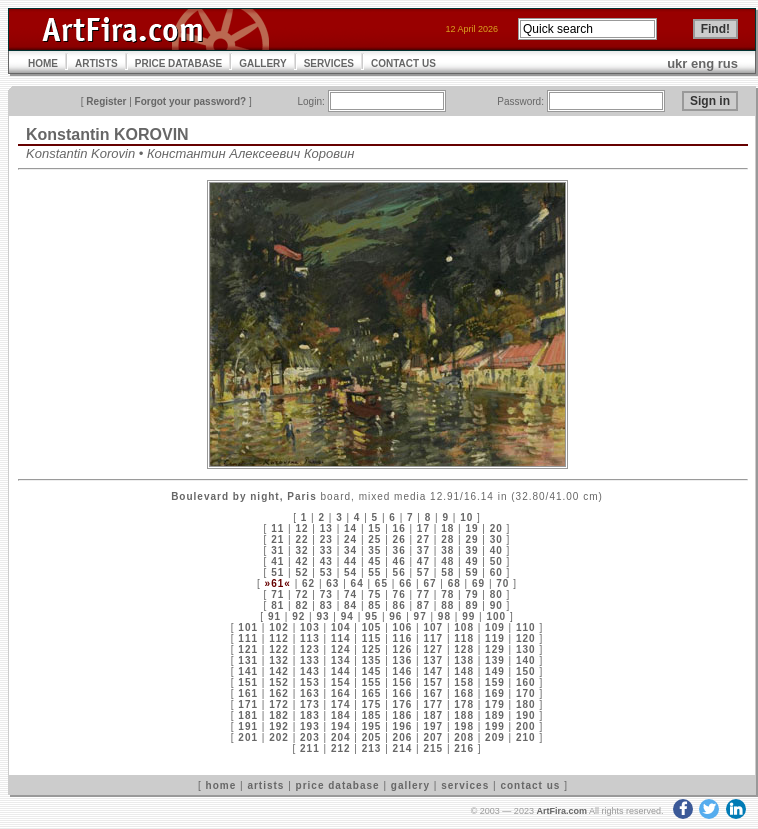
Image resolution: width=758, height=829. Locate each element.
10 (466, 517)
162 (279, 693)
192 (279, 726)
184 (341, 715)
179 (495, 704)
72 (301, 594)
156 (403, 682)
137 (433, 660)
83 (326, 605)
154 (341, 682)
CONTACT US (403, 63)
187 (433, 715)
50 (496, 561)
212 (341, 748)
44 (350, 561)
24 (350, 539)
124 (341, 649)
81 (277, 605)
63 (332, 583)
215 (433, 748)
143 (310, 671)
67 (429, 583)
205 (372, 737)
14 (350, 528)
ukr (677, 63)
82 (301, 605)
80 (496, 594)
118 (464, 638)
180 (526, 704)
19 (471, 528)
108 (464, 627)
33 (326, 550)
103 (310, 627)
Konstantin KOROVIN (107, 134)
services (465, 785)
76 (399, 594)
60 (496, 572)
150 (526, 671)
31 (277, 550)
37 (423, 550)
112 (279, 638)
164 (341, 693)
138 (464, 660)
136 (403, 660)
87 (423, 605)
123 (310, 649)
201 (248, 737)
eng (702, 63)
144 (341, 671)
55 (374, 572)
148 (464, 671)
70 (502, 583)
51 (277, 572)
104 (341, 627)
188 (464, 715)
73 (326, 594)
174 (341, 704)
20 (496, 528)
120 (526, 638)
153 (310, 682)
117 (433, 638)
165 (372, 693)
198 (464, 726)
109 (495, 627)
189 (495, 715)
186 (403, 715)
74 (350, 594)
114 (341, 638)
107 (433, 627)
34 (350, 550)
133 (310, 660)
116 (403, 638)
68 (454, 583)
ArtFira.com (561, 811)
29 (471, 539)
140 (526, 660)
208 (464, 737)
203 (310, 737)
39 (471, 550)
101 (248, 627)
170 (526, 693)
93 (322, 616)
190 (526, 715)
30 (496, 539)
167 (433, 693)
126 (403, 649)
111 (248, 638)
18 (447, 528)
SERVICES (329, 63)
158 (464, 682)
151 (248, 682)
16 (399, 528)
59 (471, 572)
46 (399, 561)
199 (495, 726)
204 (341, 737)
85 (374, 605)
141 (248, 671)
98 (444, 616)
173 (310, 704)
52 (301, 572)
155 (372, 682)
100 (496, 616)
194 (341, 726)
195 (372, 726)
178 (464, 704)
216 (464, 748)
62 (308, 583)
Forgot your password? (191, 101)
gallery (410, 785)
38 (447, 550)
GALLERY (262, 63)
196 (403, 726)
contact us (530, 785)
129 (495, 649)
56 (399, 572)
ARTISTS (96, 63)
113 (310, 638)
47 (423, 561)
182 (279, 715)
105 (372, 627)
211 (310, 748)
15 (374, 528)
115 (372, 638)
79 (471, 594)
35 (374, 550)
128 (464, 649)
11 (277, 528)
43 (326, 561)
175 (372, 704)
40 (496, 550)
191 (248, 726)
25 (374, 539)
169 (495, 693)
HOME (43, 63)
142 (279, 671)
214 (403, 748)
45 (374, 561)
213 (372, 748)
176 (403, 704)
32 (301, 550)
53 (326, 572)
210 (526, 737)
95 (371, 616)
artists (265, 785)
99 (468, 616)
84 (350, 605)
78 (447, 594)
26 (399, 539)
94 (347, 616)
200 (526, 726)
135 (372, 660)
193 (310, 726)
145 (372, 671)
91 (274, 616)
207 (433, 737)
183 (310, 715)
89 (471, 605)
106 (403, 627)
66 (405, 583)
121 (248, 649)
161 (248, 693)
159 (495, 682)
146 (403, 671)
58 (447, 572)
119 (495, 638)
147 (433, 671)
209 (495, 737)
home (221, 785)
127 (433, 649)
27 (423, 539)
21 (277, 539)
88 (447, 605)
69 (478, 583)
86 (399, 605)
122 (279, 649)
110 (526, 627)
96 (395, 616)
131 (248, 660)
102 (279, 627)
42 (301, 561)
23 (326, 539)
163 (310, 693)
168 (464, 693)
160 (526, 682)
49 (471, 561)
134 (341, 660)
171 (248, 704)
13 (326, 528)
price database (338, 785)
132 (279, 660)
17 (423, 528)
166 (403, 693)
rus (728, 63)
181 (248, 715)
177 (433, 704)
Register (106, 101)
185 (372, 715)
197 (433, 726)
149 (495, 671)
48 (447, 561)
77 (423, 594)
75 (374, 594)
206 (403, 737)
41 (277, 561)
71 (277, 594)
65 (381, 583)
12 (301, 528)
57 (423, 572)
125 (372, 649)
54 (350, 572)
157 (433, 682)
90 (496, 605)
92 (298, 616)
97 (420, 616)
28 (447, 539)
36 (399, 550)
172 (279, 704)
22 (301, 539)
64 (357, 583)
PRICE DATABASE (178, 63)
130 (526, 649)
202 (279, 737)
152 (279, 682)
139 (495, 660)
